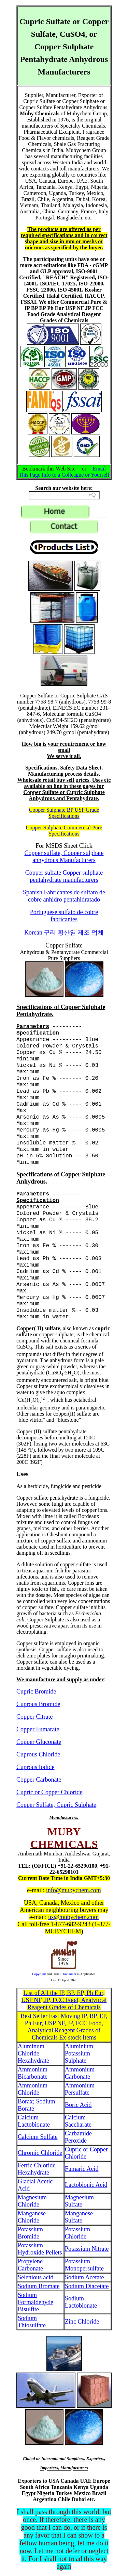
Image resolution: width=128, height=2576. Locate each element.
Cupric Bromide (36, 1691)
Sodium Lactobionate (81, 2302)
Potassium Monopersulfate (84, 2265)
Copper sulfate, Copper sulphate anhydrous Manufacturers (64, 856)
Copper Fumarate (37, 1729)
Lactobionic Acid (86, 2184)
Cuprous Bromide (38, 1704)
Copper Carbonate (38, 1779)
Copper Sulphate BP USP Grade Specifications (64, 813)
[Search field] (64, 495)
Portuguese (64, 916)
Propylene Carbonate (30, 2265)
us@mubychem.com (73, 1917)
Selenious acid (35, 2277)
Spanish (64, 896)
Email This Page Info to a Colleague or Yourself (64, 472)
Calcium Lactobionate (34, 2121)
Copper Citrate (34, 1716)
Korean (64, 932)
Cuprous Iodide (35, 1767)
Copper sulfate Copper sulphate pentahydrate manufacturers (64, 876)
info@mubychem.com (73, 1890)
